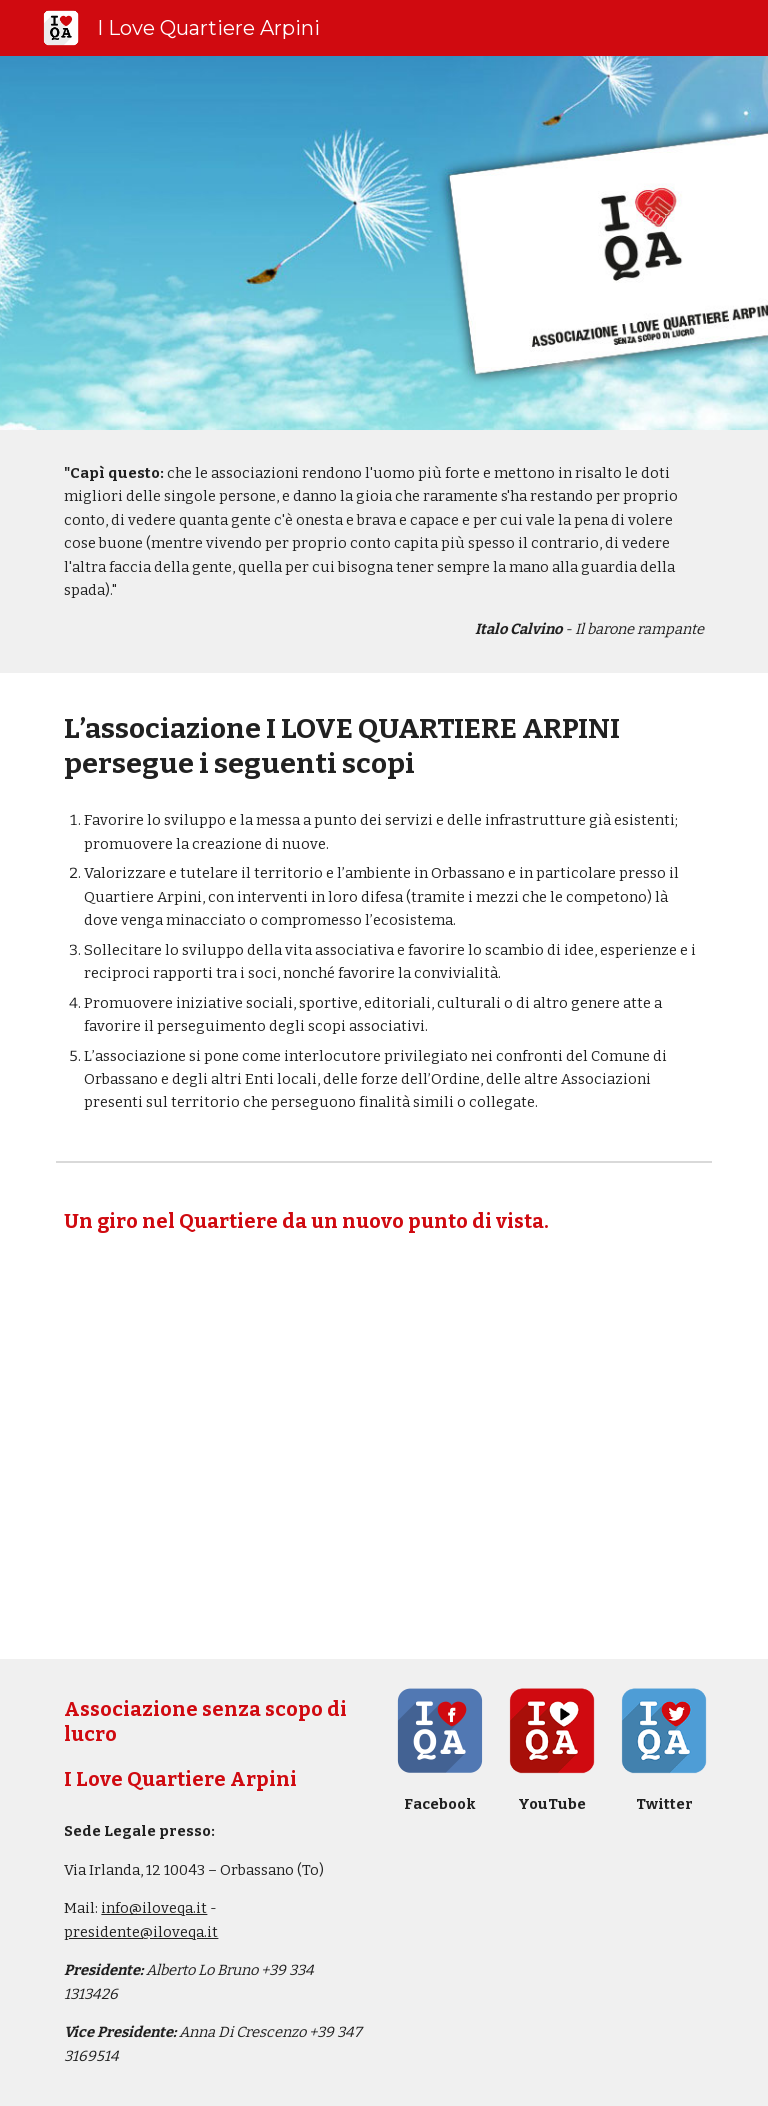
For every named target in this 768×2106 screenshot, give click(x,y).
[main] (383, 551)
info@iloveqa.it (154, 1908)
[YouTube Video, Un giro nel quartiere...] (383, 1449)
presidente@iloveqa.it (141, 1932)
